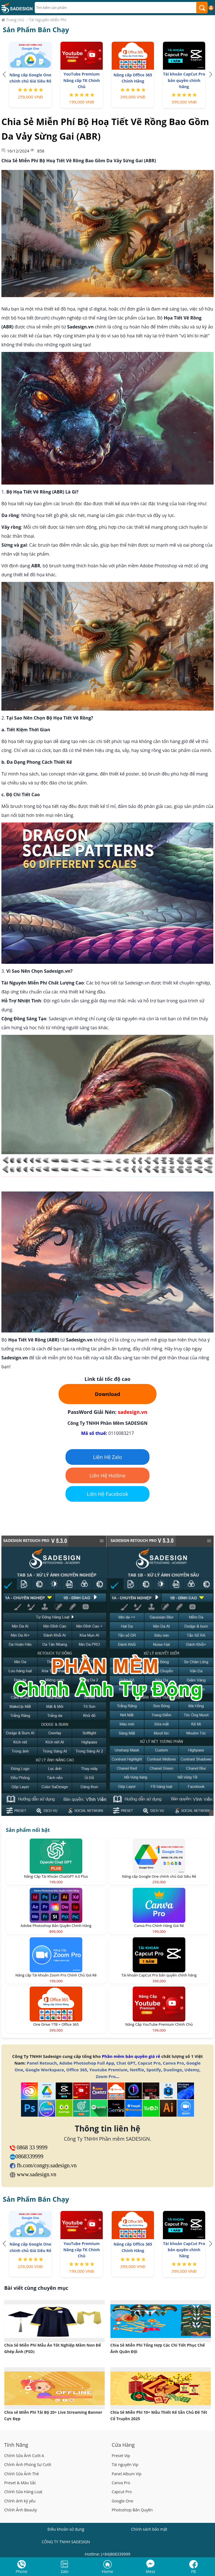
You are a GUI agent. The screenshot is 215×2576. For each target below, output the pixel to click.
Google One (122, 2501)
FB (193, 2571)
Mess (150, 2571)
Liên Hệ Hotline (108, 1475)
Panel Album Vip (126, 2473)
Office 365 (76, 2069)
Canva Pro (173, 2063)
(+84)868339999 (115, 2554)
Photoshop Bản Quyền (132, 2509)
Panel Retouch (42, 2063)
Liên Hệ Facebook (107, 1494)
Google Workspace (44, 2069)
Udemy (191, 2069)
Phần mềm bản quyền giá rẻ (131, 2056)
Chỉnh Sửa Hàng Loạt (23, 2491)
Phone (21, 2571)
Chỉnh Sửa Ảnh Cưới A (24, 2455)
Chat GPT (125, 2063)
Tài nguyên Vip (125, 2464)
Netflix (137, 2069)
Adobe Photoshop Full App (86, 2063)
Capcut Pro (149, 2063)
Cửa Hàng (123, 2444)
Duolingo (172, 2069)
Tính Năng (16, 2444)
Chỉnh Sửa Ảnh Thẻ (21, 2473)
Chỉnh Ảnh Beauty (20, 2509)
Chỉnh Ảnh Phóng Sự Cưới (27, 2464)
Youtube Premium (108, 2069)
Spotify (153, 2069)
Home (107, 2571)
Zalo (65, 2571)
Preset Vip (121, 2455)
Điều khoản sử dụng (66, 2529)
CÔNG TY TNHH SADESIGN (66, 2541)
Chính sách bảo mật (149, 2529)
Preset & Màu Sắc (20, 2482)
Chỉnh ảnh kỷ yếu (20, 2501)
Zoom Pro (106, 2076)
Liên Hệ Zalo (107, 1457)
